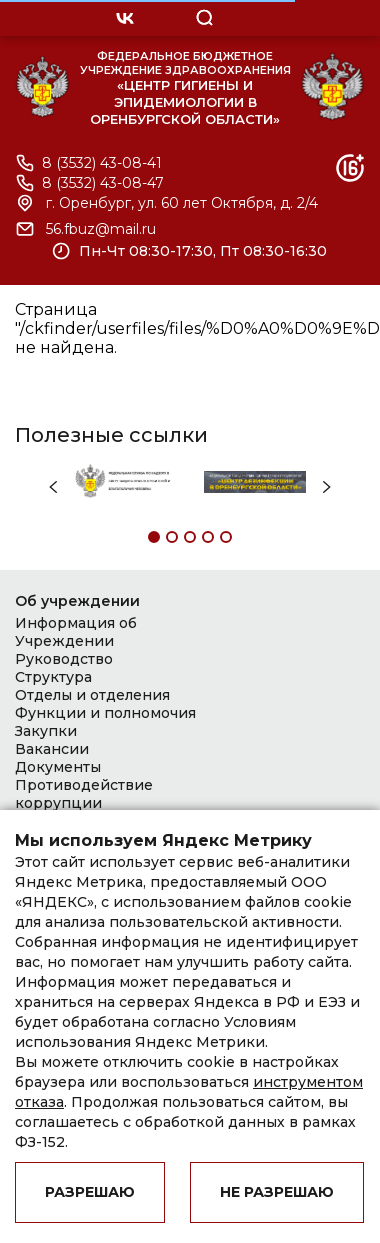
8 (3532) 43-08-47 (103, 183)
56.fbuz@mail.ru (101, 229)
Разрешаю (90, 1192)
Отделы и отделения (92, 695)
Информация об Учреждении (76, 632)
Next (327, 487)
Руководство (64, 659)
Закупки (46, 731)
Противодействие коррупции (84, 794)
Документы (58, 767)
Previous (53, 487)
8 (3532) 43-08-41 (102, 163)
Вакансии (52, 749)
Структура (53, 677)
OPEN (290, 18)
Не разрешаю (277, 1192)
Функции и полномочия (105, 713)
